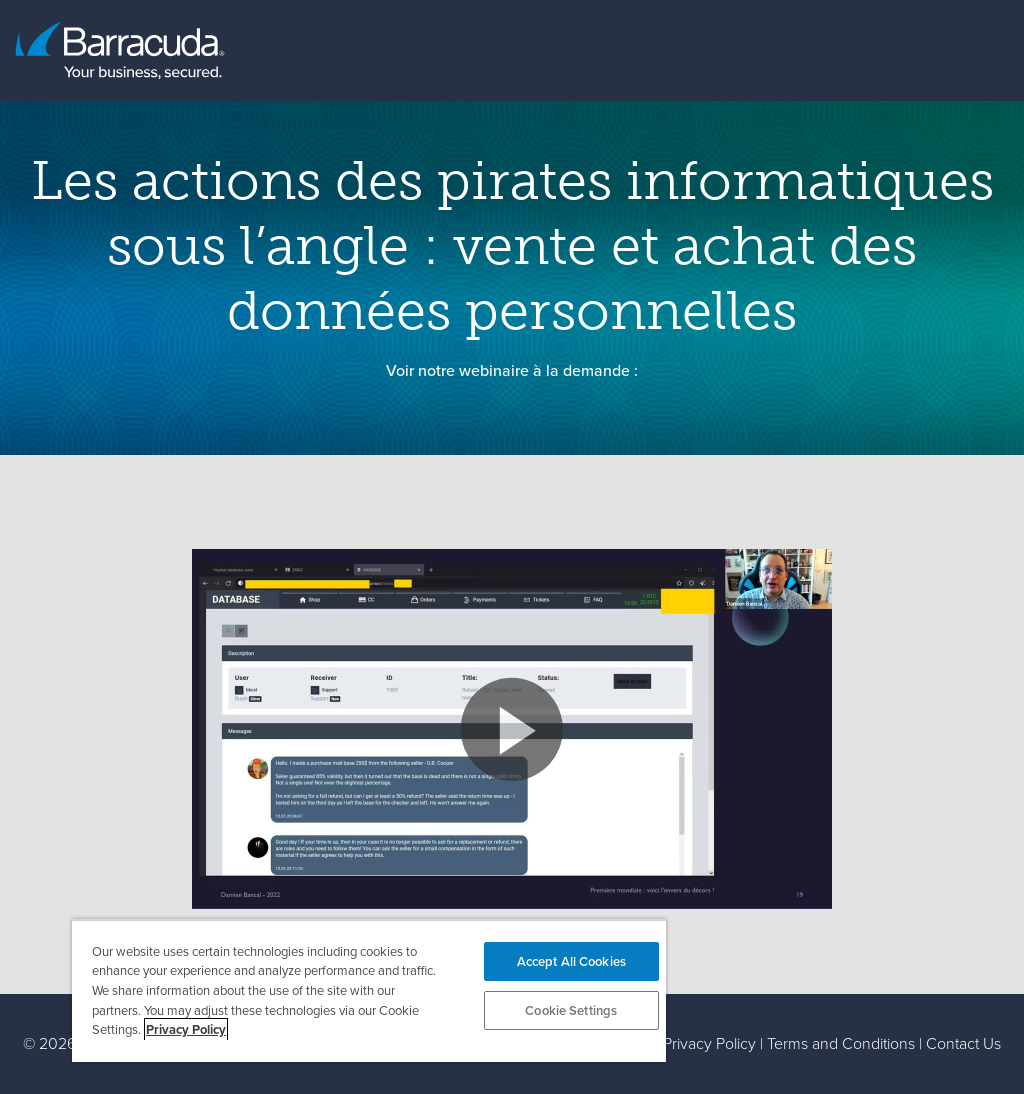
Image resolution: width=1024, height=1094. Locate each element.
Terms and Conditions (841, 1043)
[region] (369, 990)
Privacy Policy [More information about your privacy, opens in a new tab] (186, 1029)
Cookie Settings (571, 1010)
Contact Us (963, 1043)
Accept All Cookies (571, 961)
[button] (512, 729)
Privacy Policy (709, 1043)
